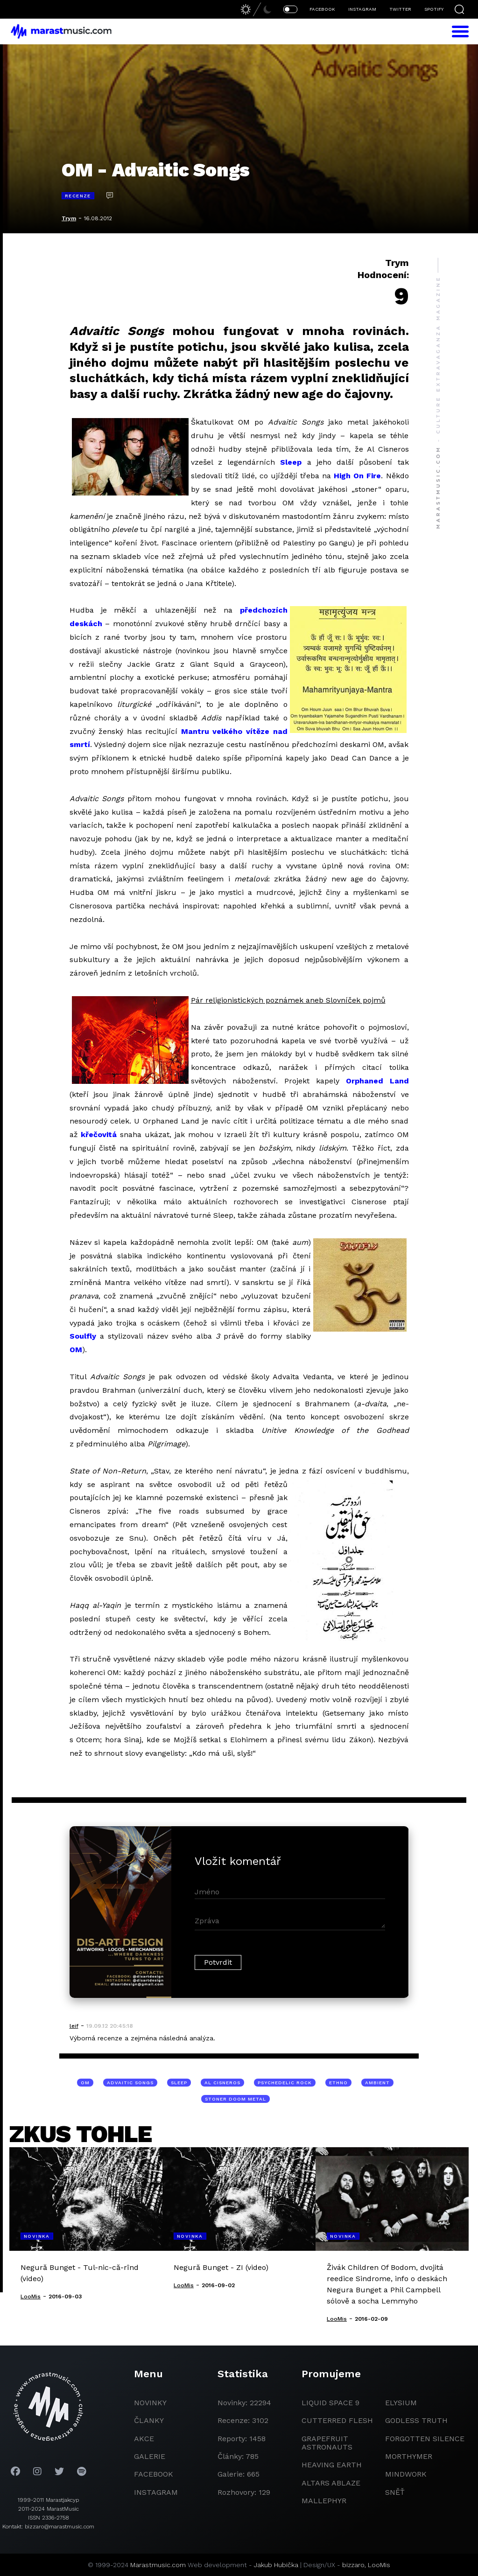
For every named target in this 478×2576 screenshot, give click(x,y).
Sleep (291, 462)
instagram (156, 2492)
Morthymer (408, 2456)
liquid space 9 (330, 2402)
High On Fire (357, 475)
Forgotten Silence (424, 2438)
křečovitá (99, 1134)
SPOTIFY (433, 9)
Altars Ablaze (331, 2482)
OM (76, 1349)
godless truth (416, 2420)
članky (149, 2420)
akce (144, 2438)
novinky (150, 2402)
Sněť (395, 2492)
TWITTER (400, 9)
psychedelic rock (285, 2082)
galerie (149, 2456)
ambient (377, 2082)
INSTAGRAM (362, 9)
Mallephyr (324, 2500)
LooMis (379, 2565)
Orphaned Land (377, 1080)
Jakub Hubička (276, 2565)
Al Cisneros (222, 2082)
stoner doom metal (235, 2098)
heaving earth (332, 2464)
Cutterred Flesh (337, 2420)
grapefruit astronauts (327, 2442)
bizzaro (353, 2565)
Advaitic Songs (130, 2082)
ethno (338, 2082)
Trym (69, 218)
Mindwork (406, 2474)
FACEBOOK (322, 9)
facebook (153, 2474)
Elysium (401, 2402)
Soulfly (83, 1336)
